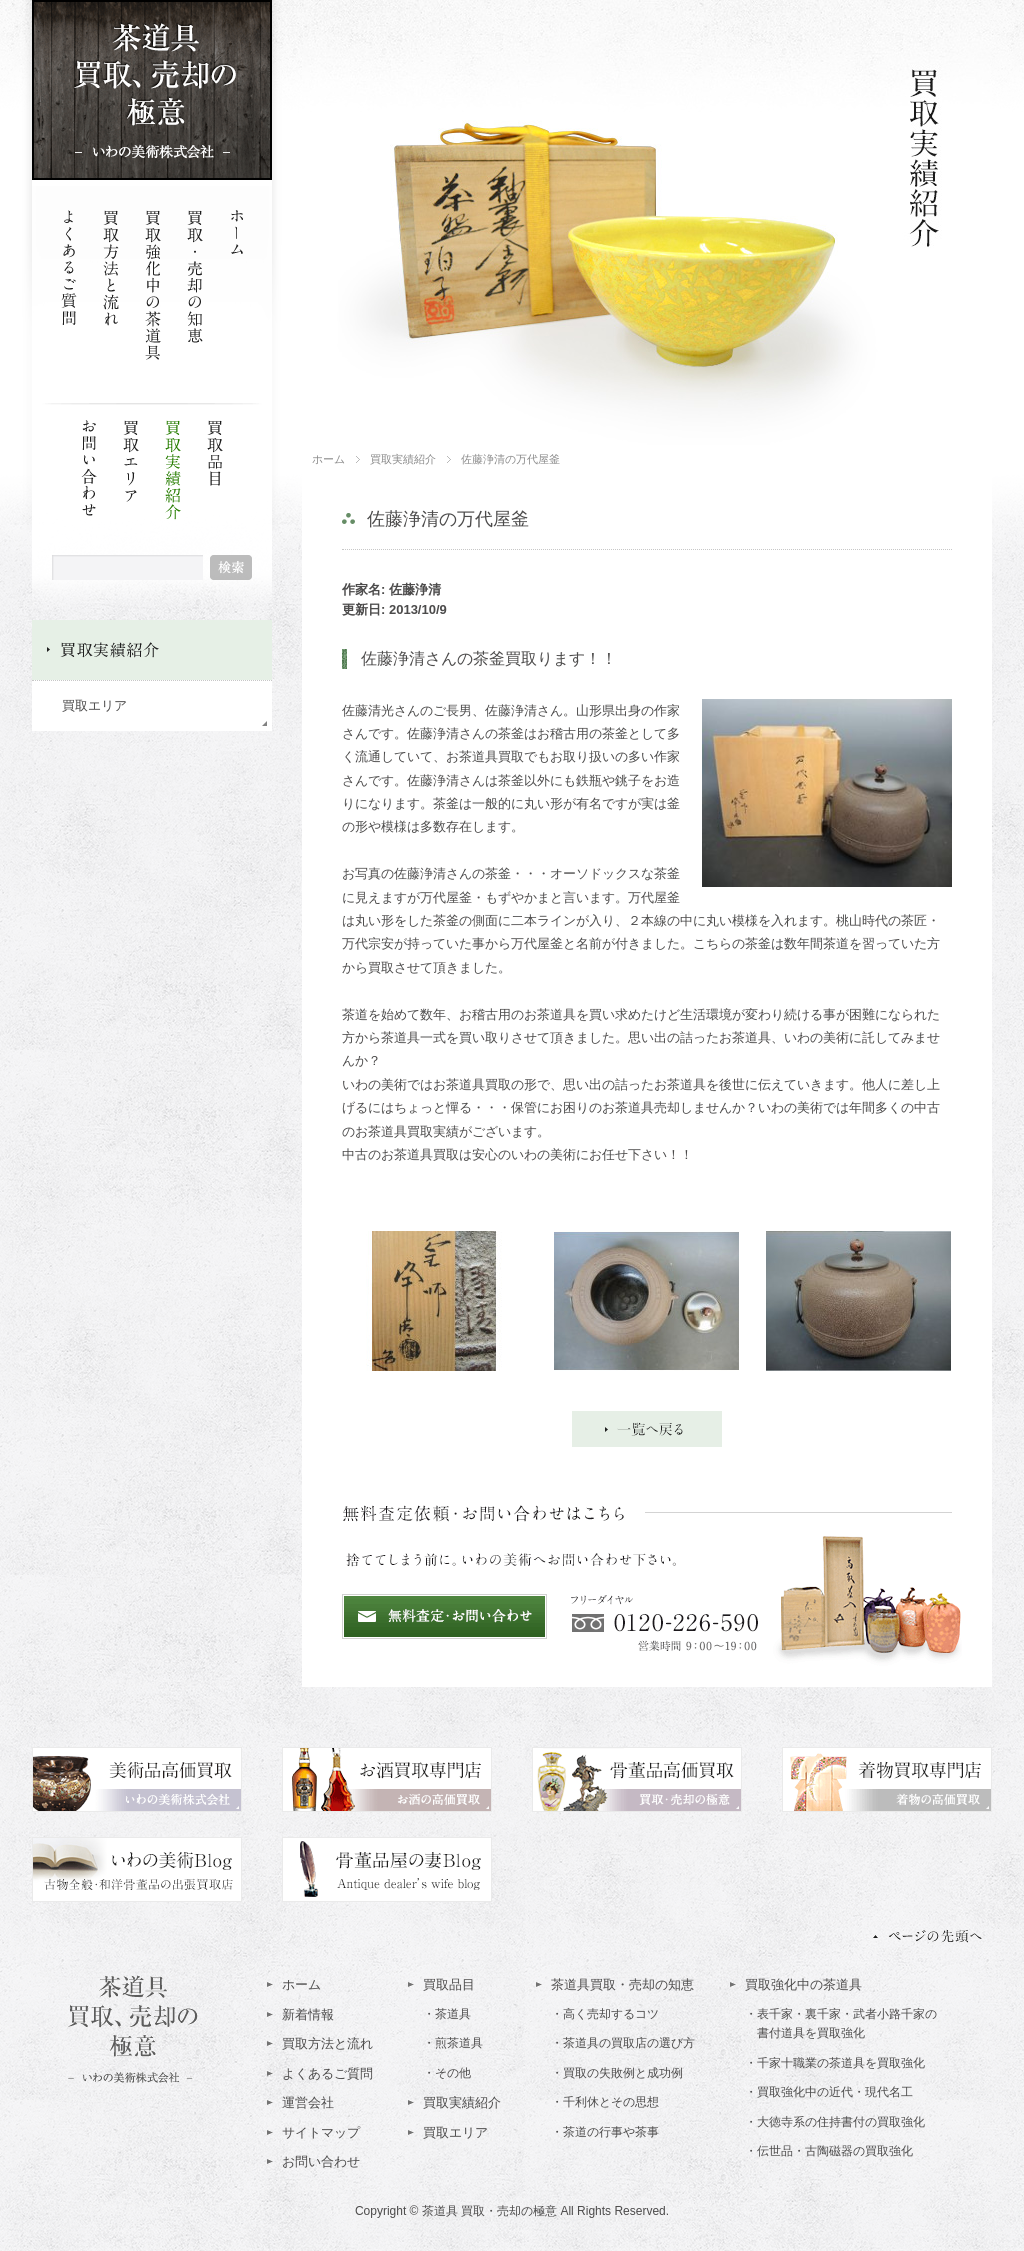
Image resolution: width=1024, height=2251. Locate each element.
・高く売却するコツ (605, 2014)
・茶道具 (447, 2014)
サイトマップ (321, 2132)
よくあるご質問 (327, 2073)
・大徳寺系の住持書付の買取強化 (835, 2122)
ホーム (301, 1984)
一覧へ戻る (647, 1429)
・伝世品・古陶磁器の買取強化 (829, 2151)
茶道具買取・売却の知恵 (622, 1984)
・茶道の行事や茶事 (605, 2132)
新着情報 (308, 2014)
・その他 (447, 2073)
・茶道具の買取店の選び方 (623, 2043)
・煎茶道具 (453, 2043)
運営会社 (308, 2102)
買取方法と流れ (327, 2043)
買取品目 (449, 1984)
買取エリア (94, 705)
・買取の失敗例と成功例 (617, 2073)
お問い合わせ (321, 2161)
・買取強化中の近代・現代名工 (829, 2092)
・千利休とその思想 (605, 2102)
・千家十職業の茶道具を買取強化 (835, 2063)
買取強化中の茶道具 (803, 1984)
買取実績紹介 (173, 495)
